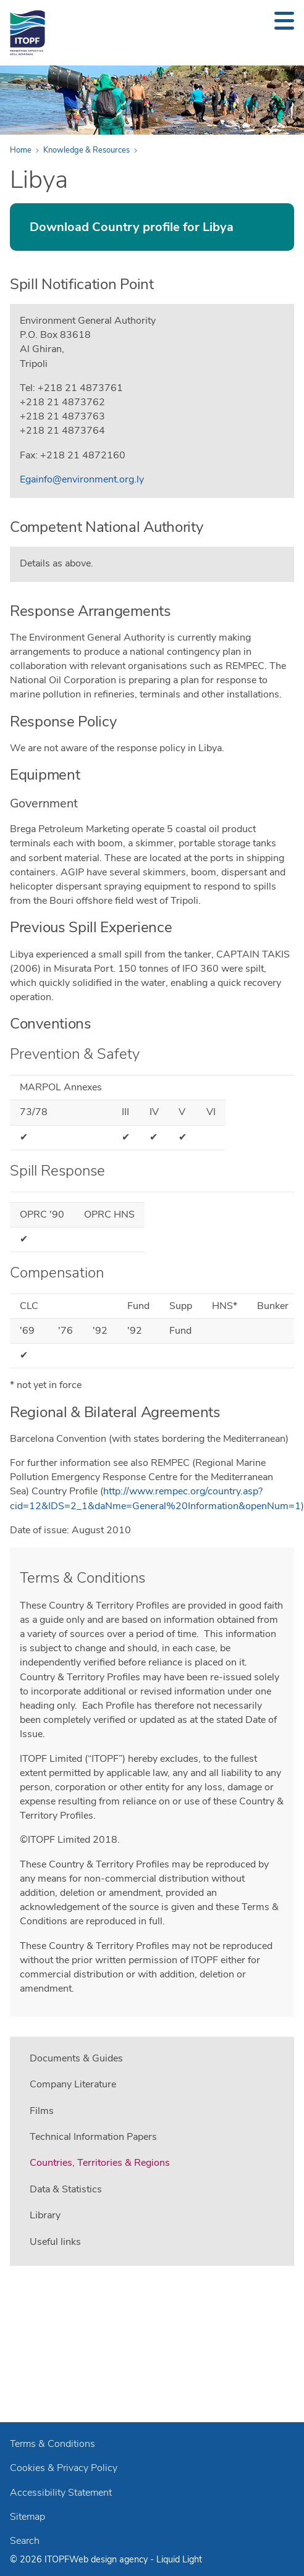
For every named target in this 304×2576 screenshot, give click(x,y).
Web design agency (109, 2559)
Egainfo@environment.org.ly (82, 479)
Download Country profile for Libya (132, 227)
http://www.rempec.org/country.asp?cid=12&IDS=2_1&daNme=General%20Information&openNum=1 (155, 1498)
